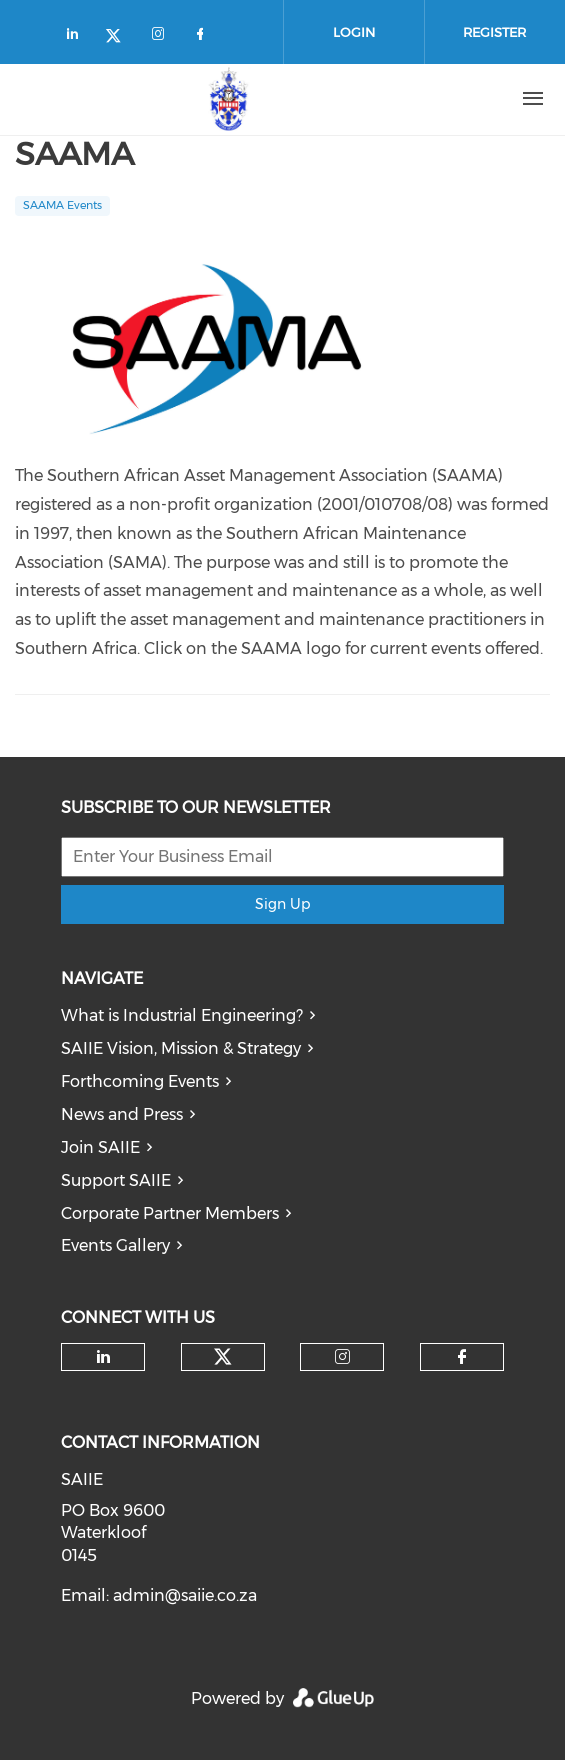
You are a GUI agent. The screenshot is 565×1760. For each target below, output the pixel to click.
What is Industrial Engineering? (182, 1015)
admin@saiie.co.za (185, 1595)
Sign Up (282, 904)
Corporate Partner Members (170, 1213)
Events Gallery (115, 1245)
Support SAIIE (116, 1180)
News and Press (122, 1114)
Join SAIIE (100, 1147)
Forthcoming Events (140, 1081)
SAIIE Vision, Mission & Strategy (181, 1048)
